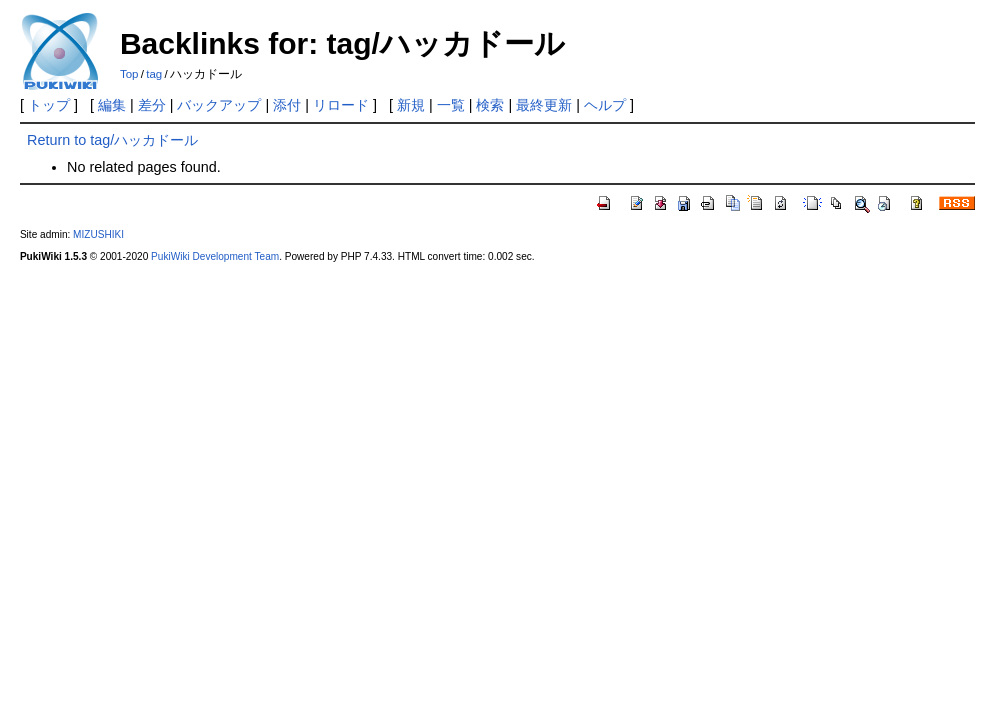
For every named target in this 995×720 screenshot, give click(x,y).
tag (154, 74)
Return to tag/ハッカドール (112, 140)
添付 (287, 105)
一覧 (451, 105)
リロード (341, 105)
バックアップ (219, 105)
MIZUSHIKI (98, 234)
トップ (49, 105)
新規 (411, 105)
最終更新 (544, 105)
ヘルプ (605, 105)
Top (129, 74)
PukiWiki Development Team (215, 256)
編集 (112, 105)
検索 (490, 105)
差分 (152, 105)
